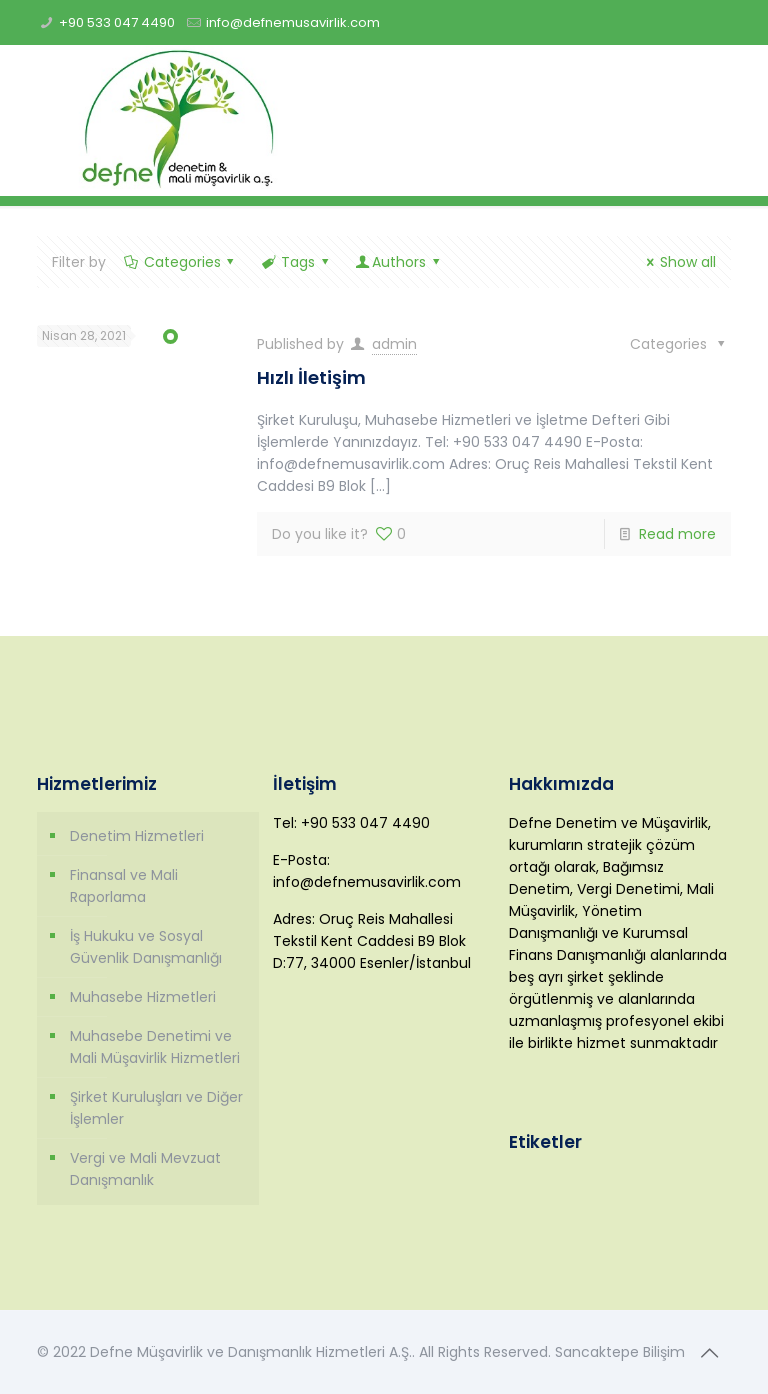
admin (394, 344)
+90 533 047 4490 (117, 22)
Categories (180, 262)
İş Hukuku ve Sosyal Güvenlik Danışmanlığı (146, 947)
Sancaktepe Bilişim (620, 1352)
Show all (678, 262)
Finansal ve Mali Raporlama (124, 886)
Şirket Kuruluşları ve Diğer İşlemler (156, 1108)
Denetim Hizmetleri (137, 836)
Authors (398, 262)
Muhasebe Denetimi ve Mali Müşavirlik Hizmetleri (155, 1047)
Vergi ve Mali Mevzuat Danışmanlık (145, 1169)
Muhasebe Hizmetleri (143, 997)
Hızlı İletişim (311, 377)
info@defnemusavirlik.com (293, 22)
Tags (296, 262)
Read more (677, 534)
